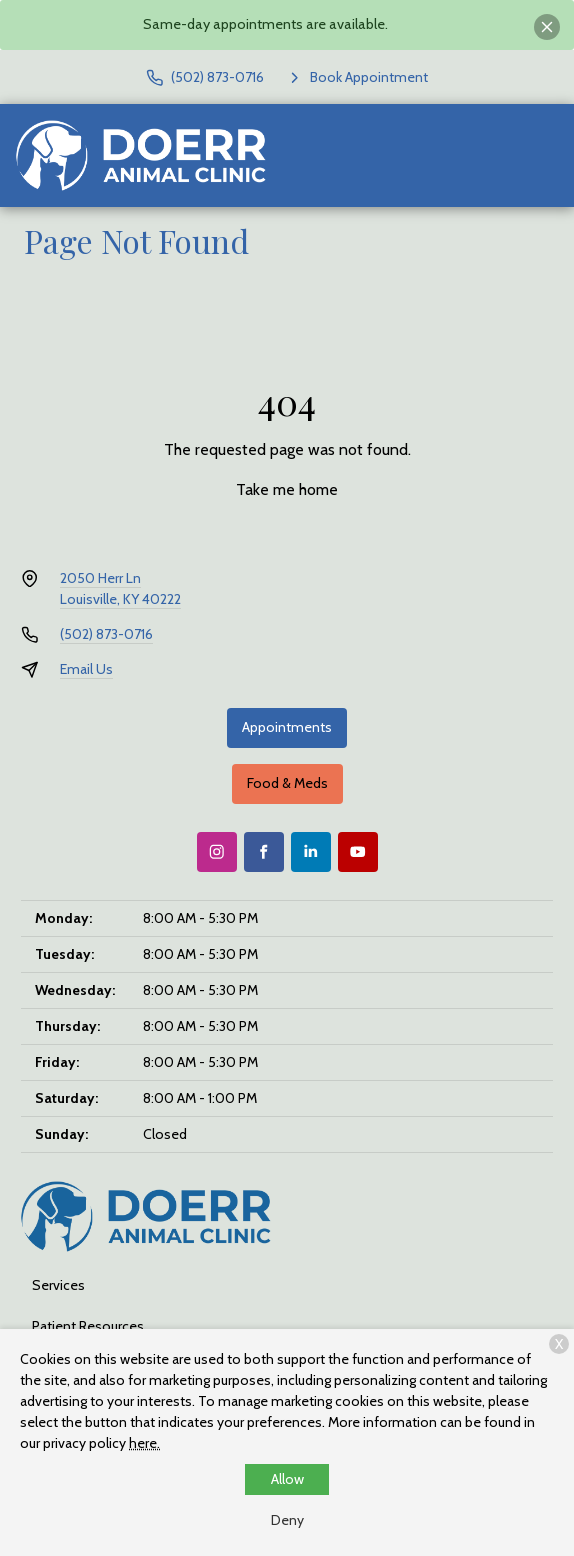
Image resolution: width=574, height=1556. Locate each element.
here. (144, 1443)
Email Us (86, 669)
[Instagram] (217, 852)
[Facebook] (264, 852)
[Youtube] (358, 852)
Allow (287, 1479)
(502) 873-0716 (106, 634)
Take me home (287, 489)
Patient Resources (88, 1326)
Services (58, 1285)
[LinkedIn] (311, 852)
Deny (287, 1520)
